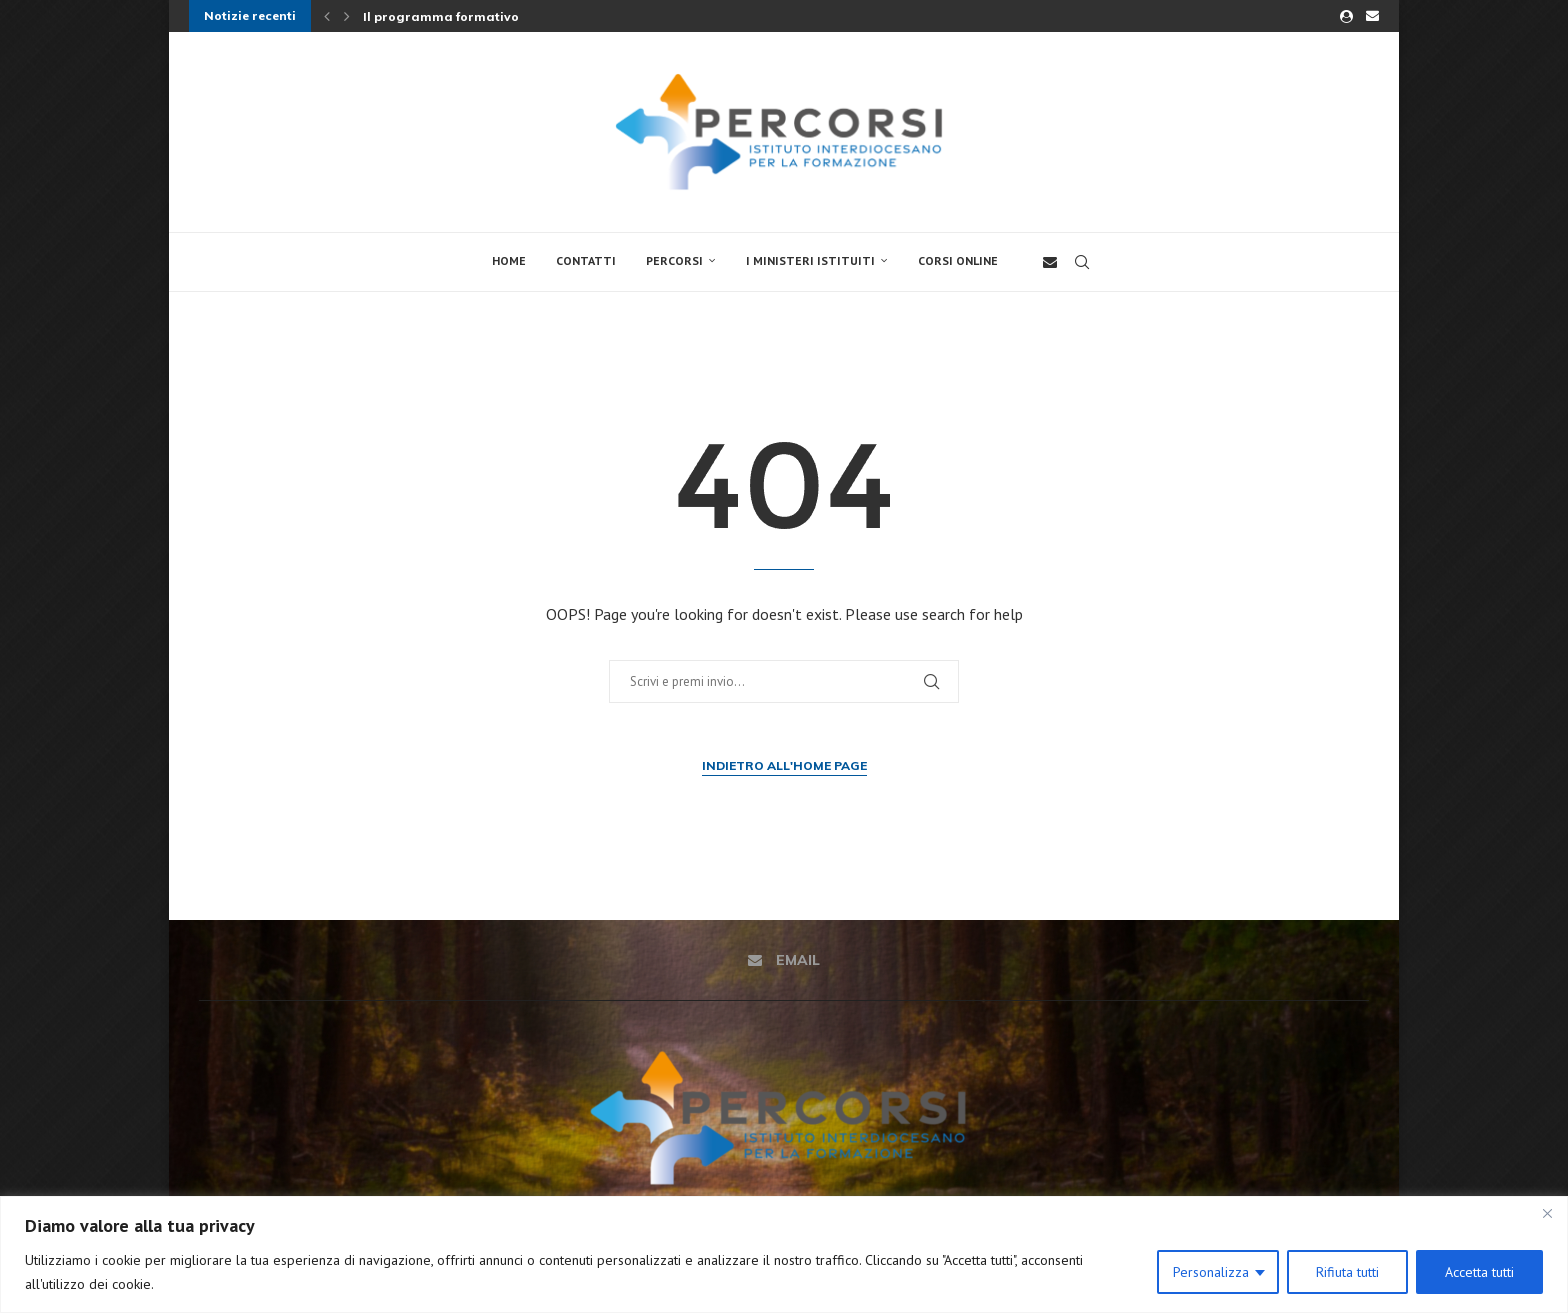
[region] (784, 1254)
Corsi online (958, 260)
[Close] (1547, 1213)
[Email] (1372, 16)
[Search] (1082, 262)
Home (509, 260)
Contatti (586, 260)
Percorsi (674, 260)
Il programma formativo (441, 16)
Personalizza (1211, 1272)
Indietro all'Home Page (784, 765)
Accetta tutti (1479, 1272)
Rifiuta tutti (1347, 1272)
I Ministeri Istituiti (810, 260)
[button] (327, 16)
